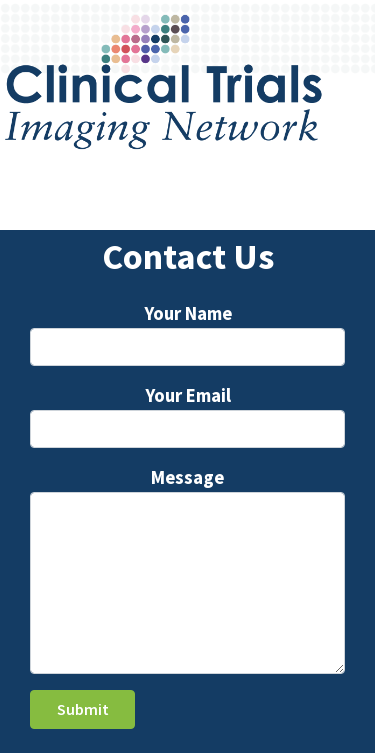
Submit (83, 709)
